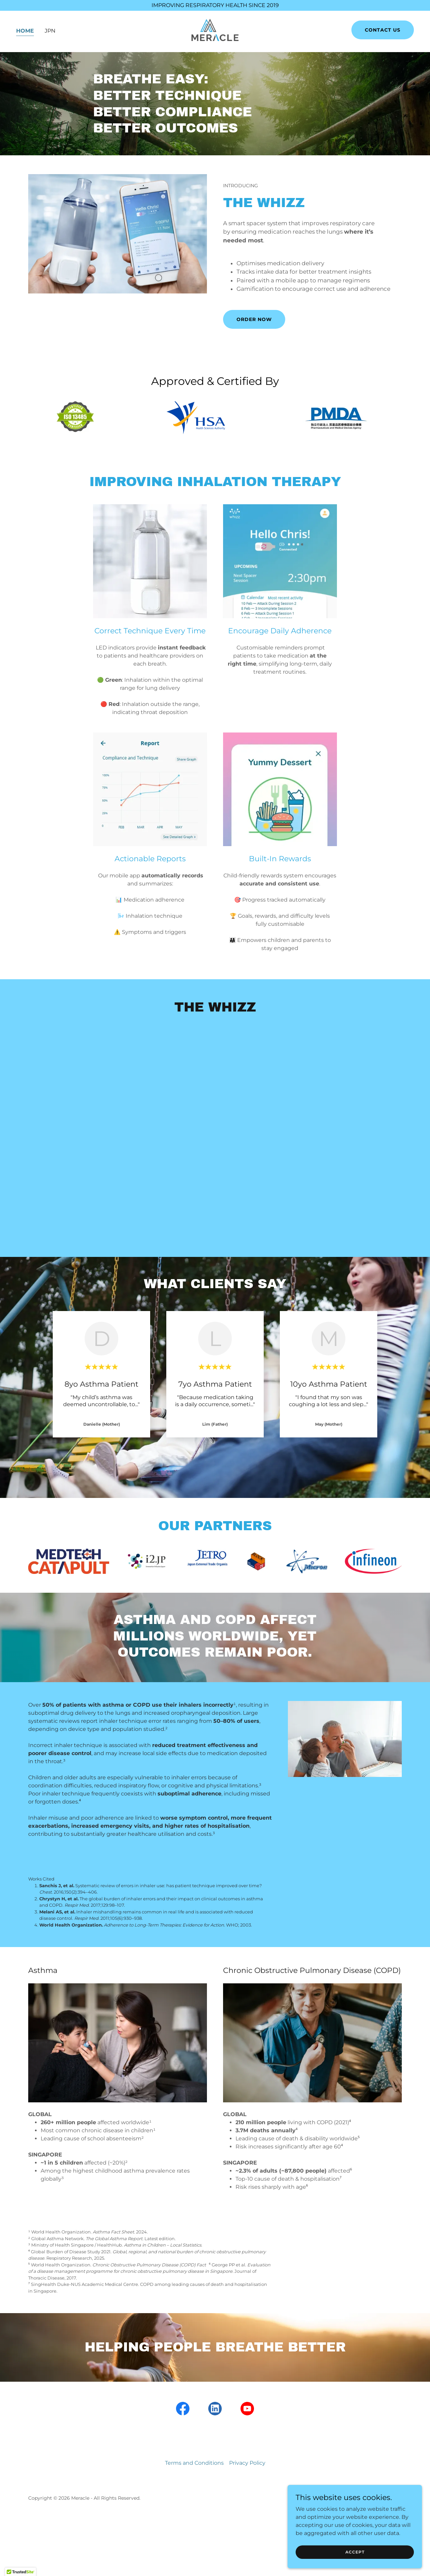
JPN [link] (50, 32)
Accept (354, 2551)
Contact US (382, 32)
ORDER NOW (254, 319)
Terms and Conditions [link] (194, 2463)
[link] (215, 31)
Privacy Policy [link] (247, 2463)
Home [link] (25, 32)
